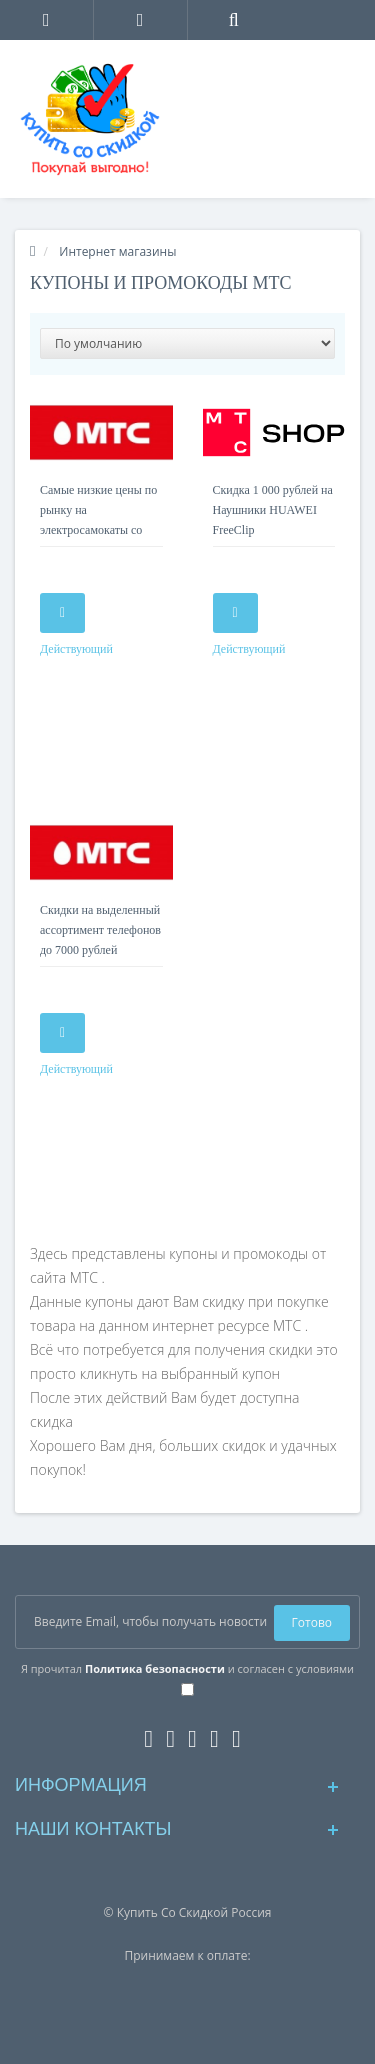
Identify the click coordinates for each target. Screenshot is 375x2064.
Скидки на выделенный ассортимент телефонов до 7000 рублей (100, 930)
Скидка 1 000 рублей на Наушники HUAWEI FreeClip (273, 510)
